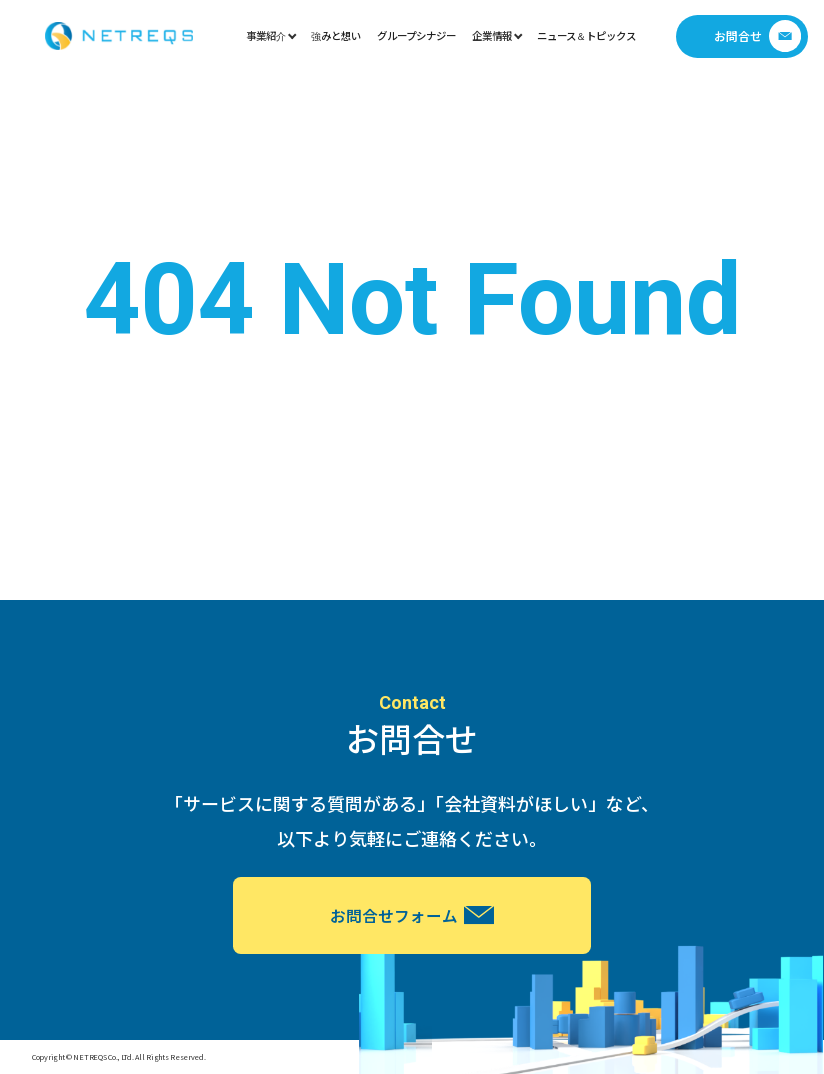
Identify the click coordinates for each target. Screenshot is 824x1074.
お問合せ (758, 36)
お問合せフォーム (412, 915)
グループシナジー (416, 35)
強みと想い (336, 35)
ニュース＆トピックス (586, 35)
